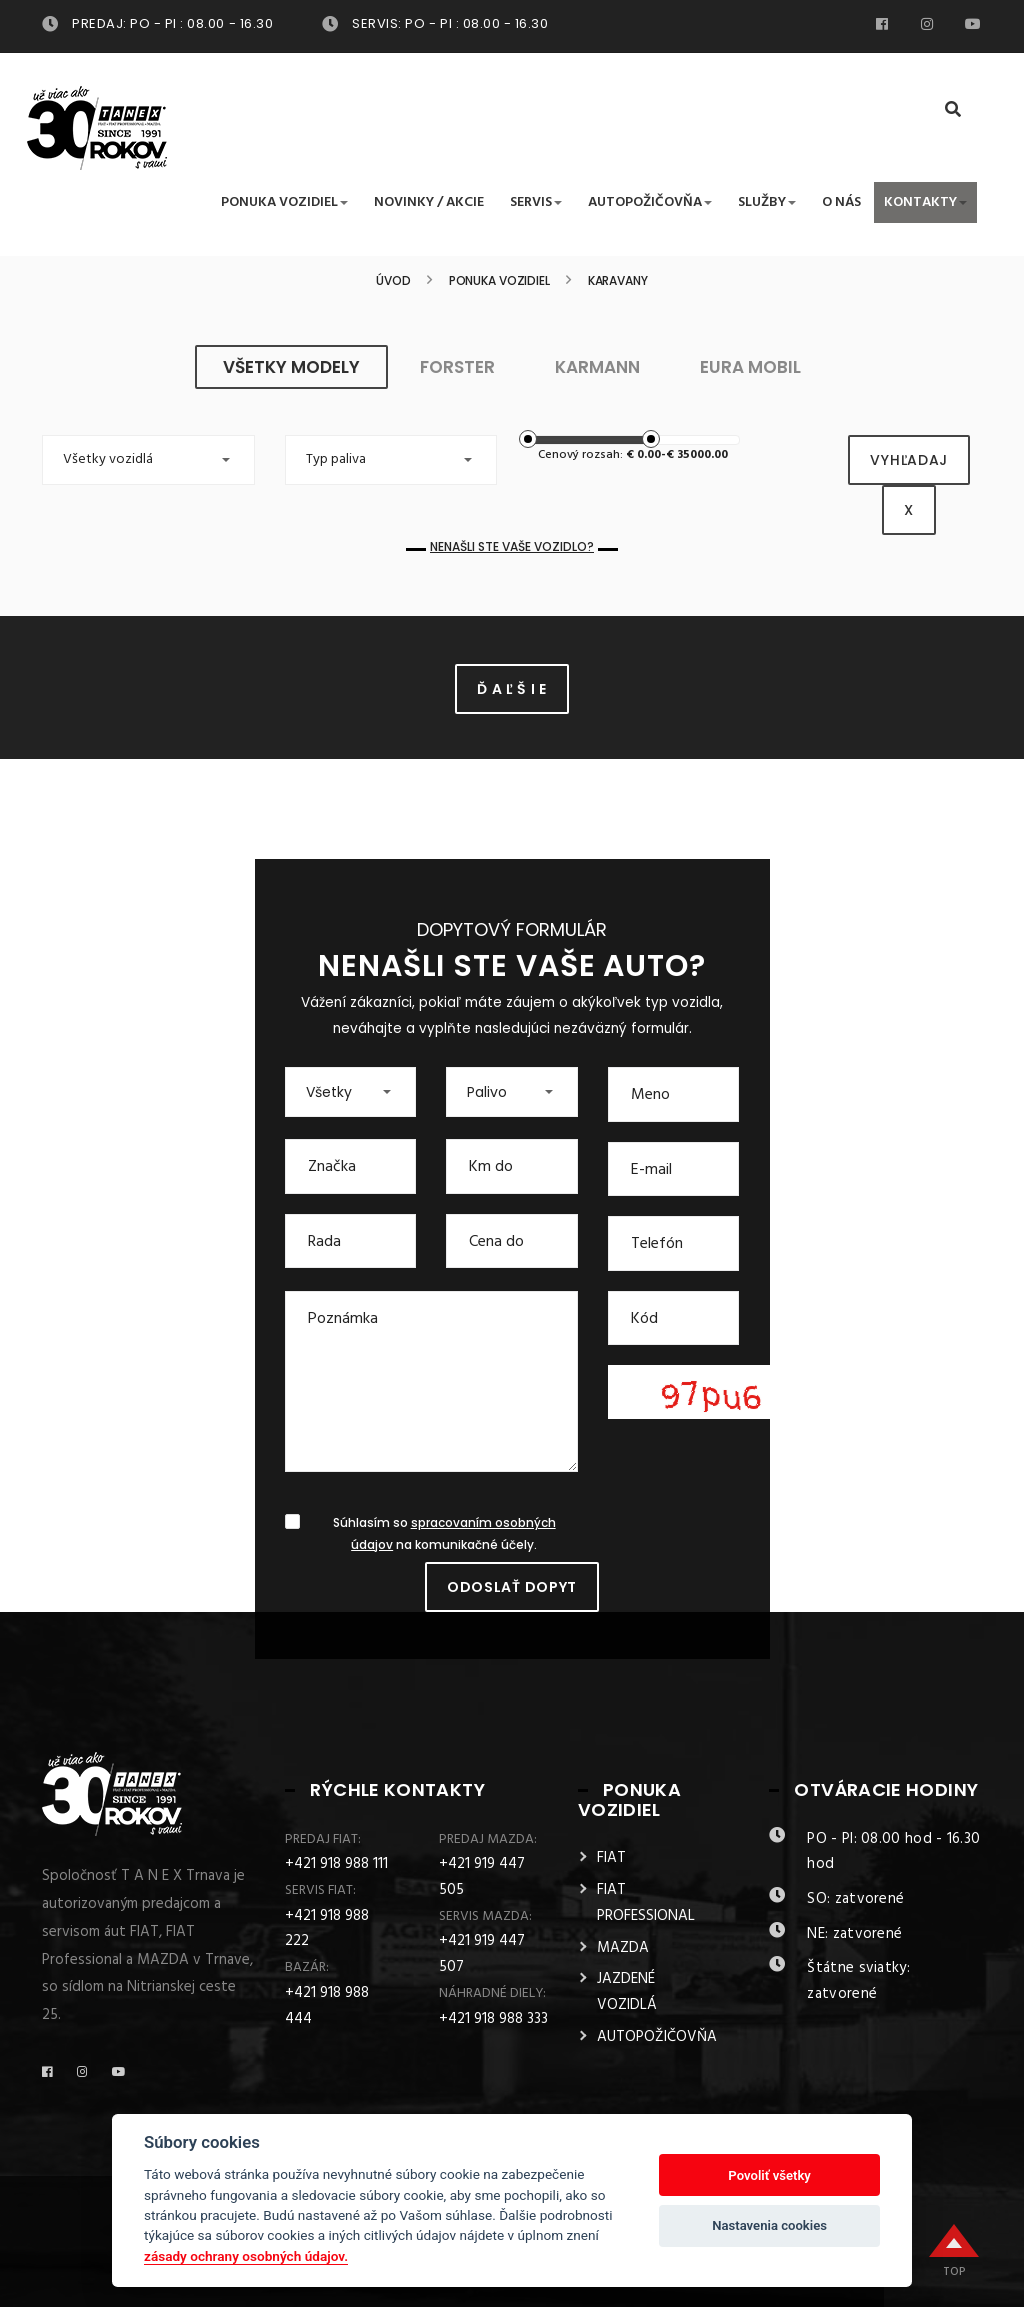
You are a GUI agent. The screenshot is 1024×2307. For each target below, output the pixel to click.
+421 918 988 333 (493, 2019)
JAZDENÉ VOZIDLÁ (627, 1992)
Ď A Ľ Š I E (512, 689)
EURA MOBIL (750, 367)
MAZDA (623, 1948)
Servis (536, 202)
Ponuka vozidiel (284, 202)
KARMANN (597, 367)
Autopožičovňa (650, 202)
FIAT (611, 1858)
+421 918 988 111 (336, 1864)
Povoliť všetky (769, 2175)
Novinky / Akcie (429, 202)
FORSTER (457, 367)
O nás (841, 202)
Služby (767, 202)
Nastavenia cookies (769, 2225)
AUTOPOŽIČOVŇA (657, 2037)
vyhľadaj (909, 460)
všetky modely (291, 367)
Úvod (393, 281)
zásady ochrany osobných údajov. (246, 2256)
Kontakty (925, 202)
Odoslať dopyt (512, 1587)
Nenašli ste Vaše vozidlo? (512, 546)
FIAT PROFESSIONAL (646, 1903)
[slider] (528, 439)
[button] (148, 460)
